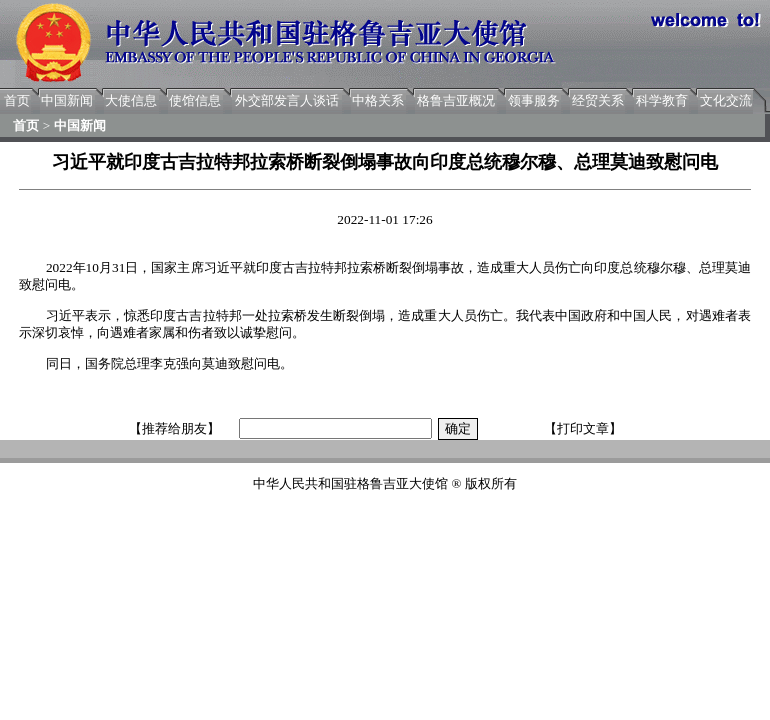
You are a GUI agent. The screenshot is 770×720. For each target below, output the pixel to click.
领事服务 (534, 100)
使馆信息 (195, 100)
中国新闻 (67, 100)
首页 (17, 100)
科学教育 (662, 100)
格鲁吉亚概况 (456, 100)
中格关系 (378, 100)
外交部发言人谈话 (287, 100)
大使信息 (131, 100)
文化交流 (726, 100)
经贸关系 (598, 100)
